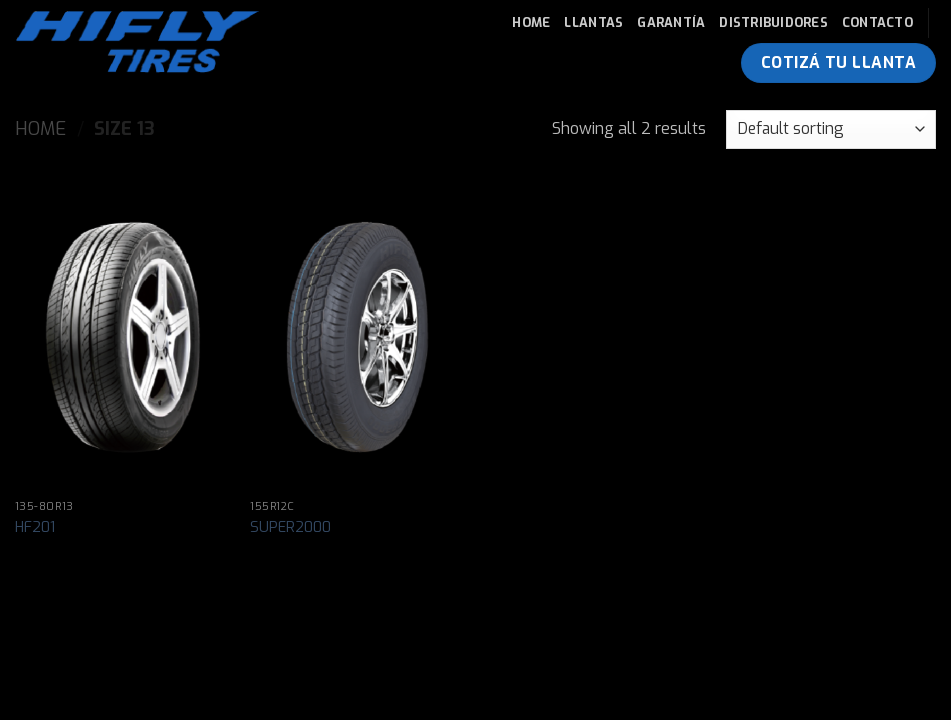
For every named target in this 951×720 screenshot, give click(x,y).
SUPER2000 (290, 528)
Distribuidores (773, 22)
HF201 (35, 528)
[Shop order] (831, 129)
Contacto (877, 22)
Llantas (593, 22)
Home (531, 22)
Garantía (671, 22)
